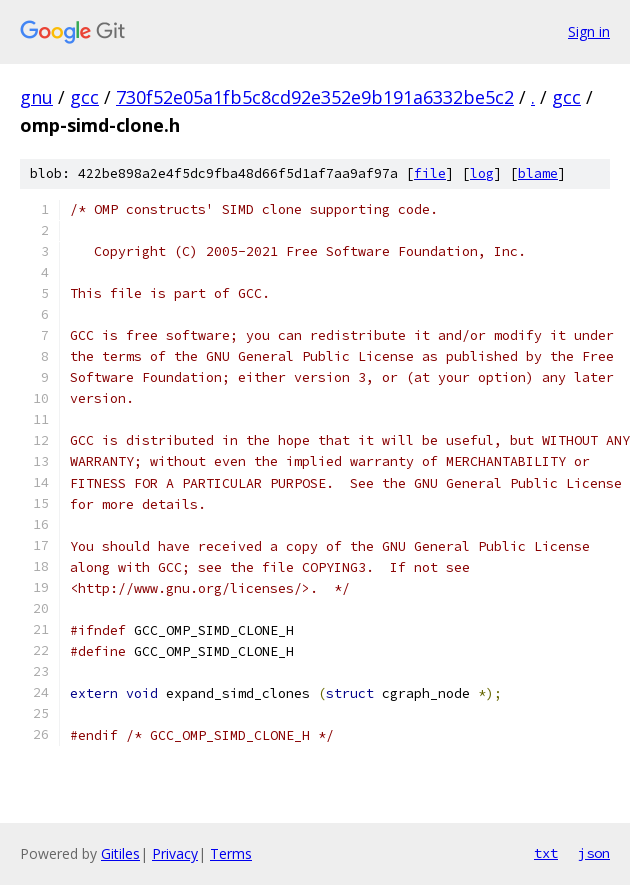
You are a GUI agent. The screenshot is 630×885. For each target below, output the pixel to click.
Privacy (175, 853)
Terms (231, 853)
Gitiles (120, 853)
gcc (84, 97)
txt (546, 853)
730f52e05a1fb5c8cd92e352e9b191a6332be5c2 (315, 97)
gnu (36, 97)
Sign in (589, 31)
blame (538, 173)
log (482, 173)
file (430, 173)
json (594, 853)
